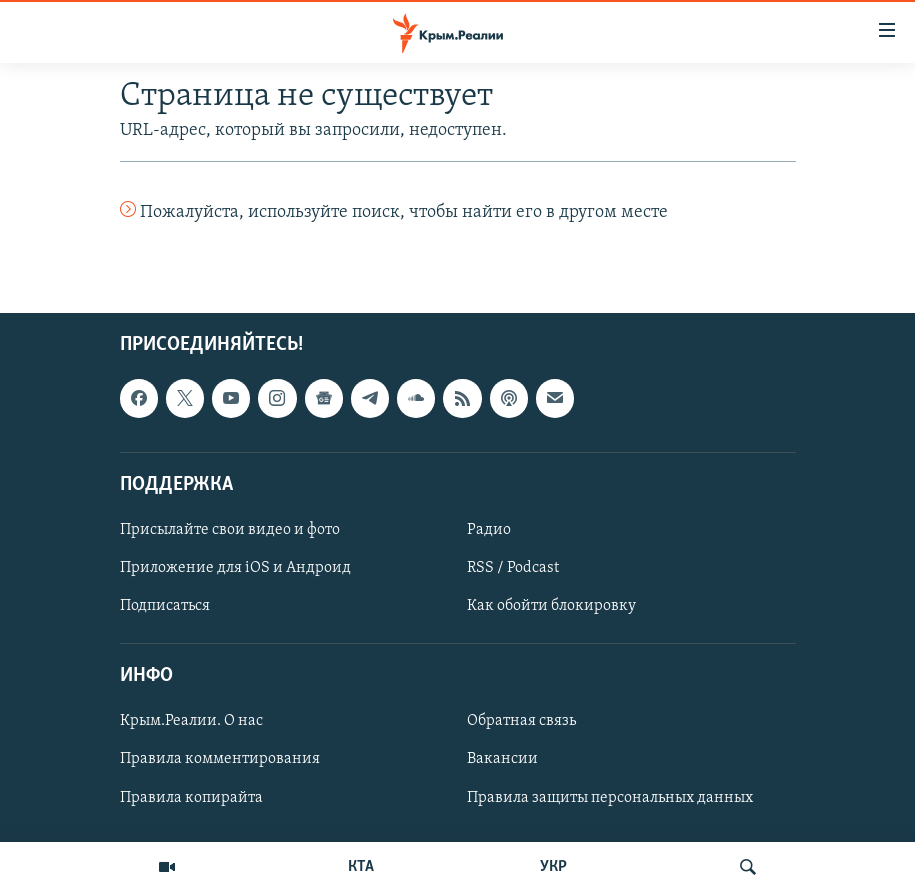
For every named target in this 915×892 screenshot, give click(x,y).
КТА (361, 867)
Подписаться (165, 607)
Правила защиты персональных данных (610, 798)
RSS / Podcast (513, 568)
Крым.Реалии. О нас (191, 722)
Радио (489, 530)
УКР (553, 867)
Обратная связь (521, 722)
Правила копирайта (191, 798)
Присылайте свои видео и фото (230, 530)
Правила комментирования (220, 760)
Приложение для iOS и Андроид (235, 568)
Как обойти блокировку (551, 607)
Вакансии (502, 760)
